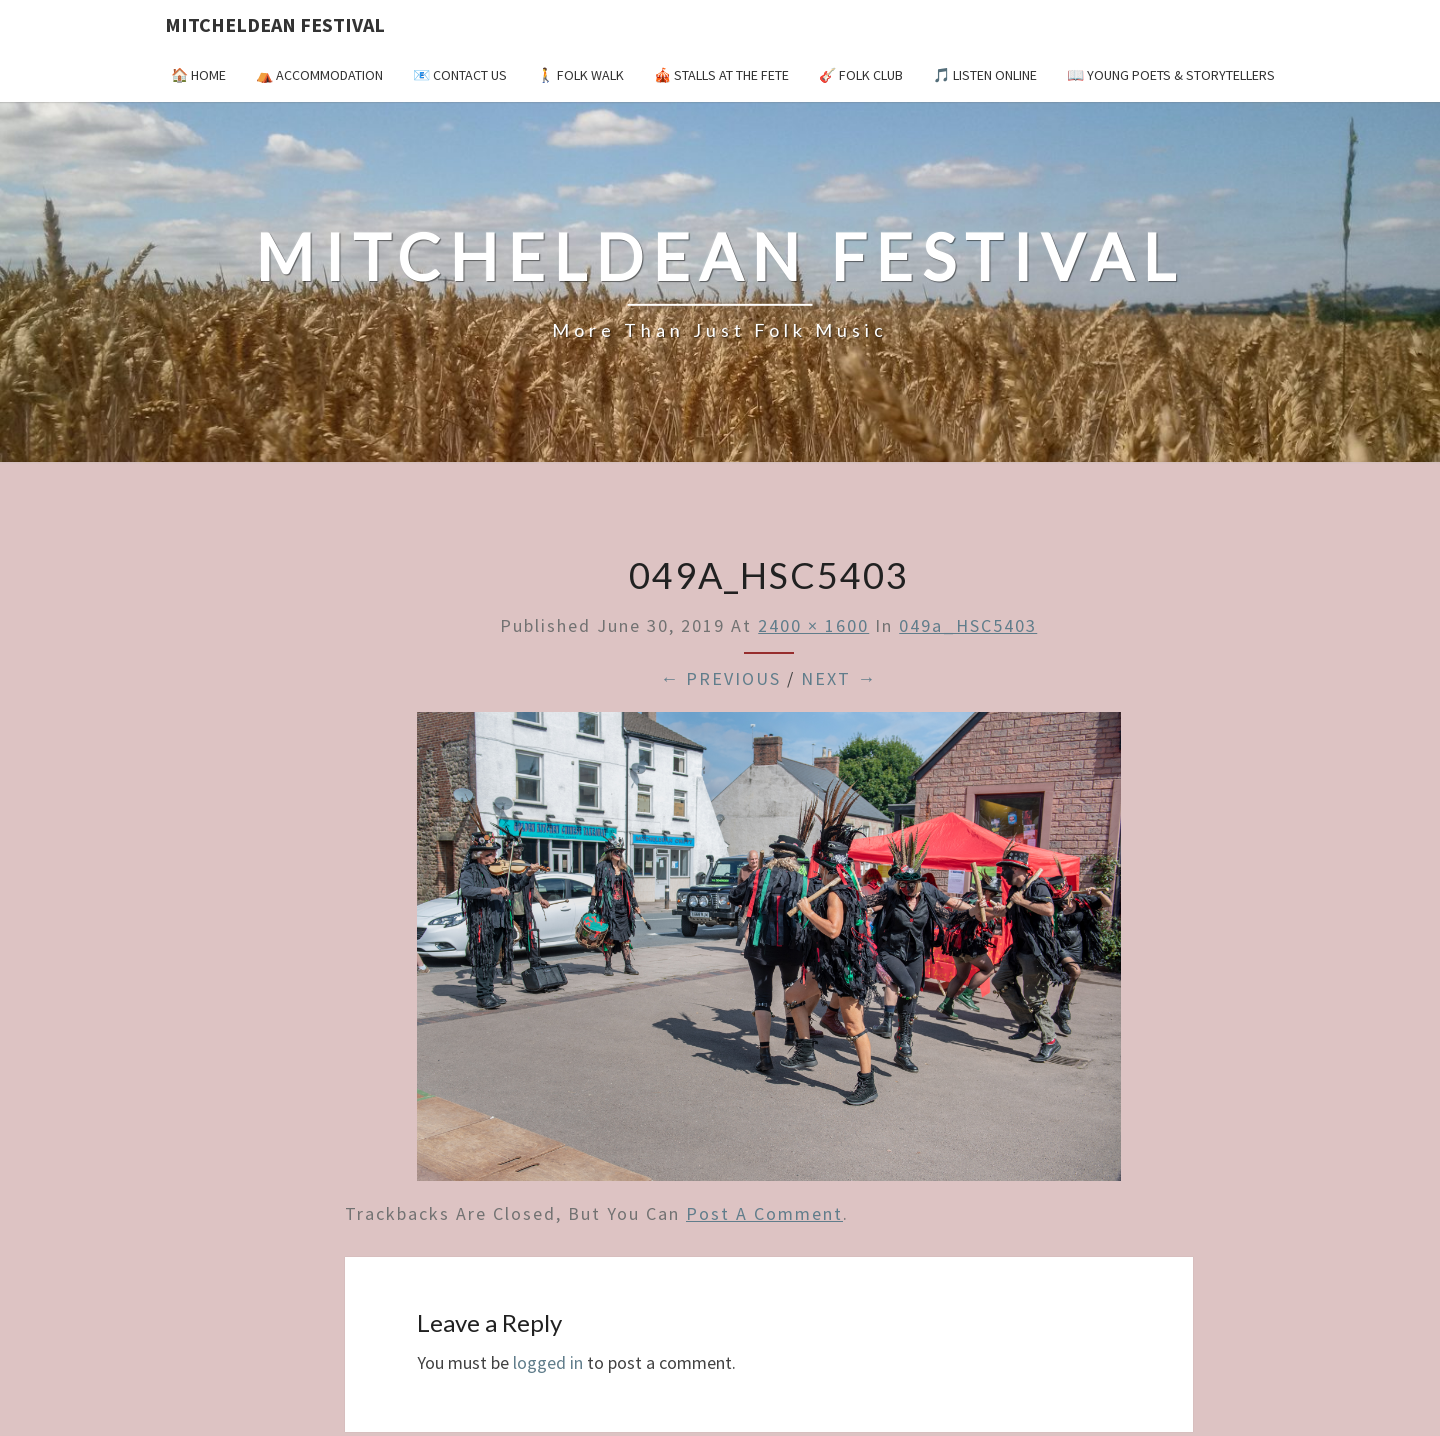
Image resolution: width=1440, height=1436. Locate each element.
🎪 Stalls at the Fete (721, 75)
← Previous (720, 678)
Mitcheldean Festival (275, 24)
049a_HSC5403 (968, 625)
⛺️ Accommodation (319, 75)
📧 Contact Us (460, 75)
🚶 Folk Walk (580, 75)
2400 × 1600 (813, 625)
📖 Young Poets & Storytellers (1171, 75)
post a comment (764, 1213)
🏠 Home (198, 75)
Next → (839, 678)
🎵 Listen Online (985, 75)
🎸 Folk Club (861, 75)
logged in (548, 1362)
